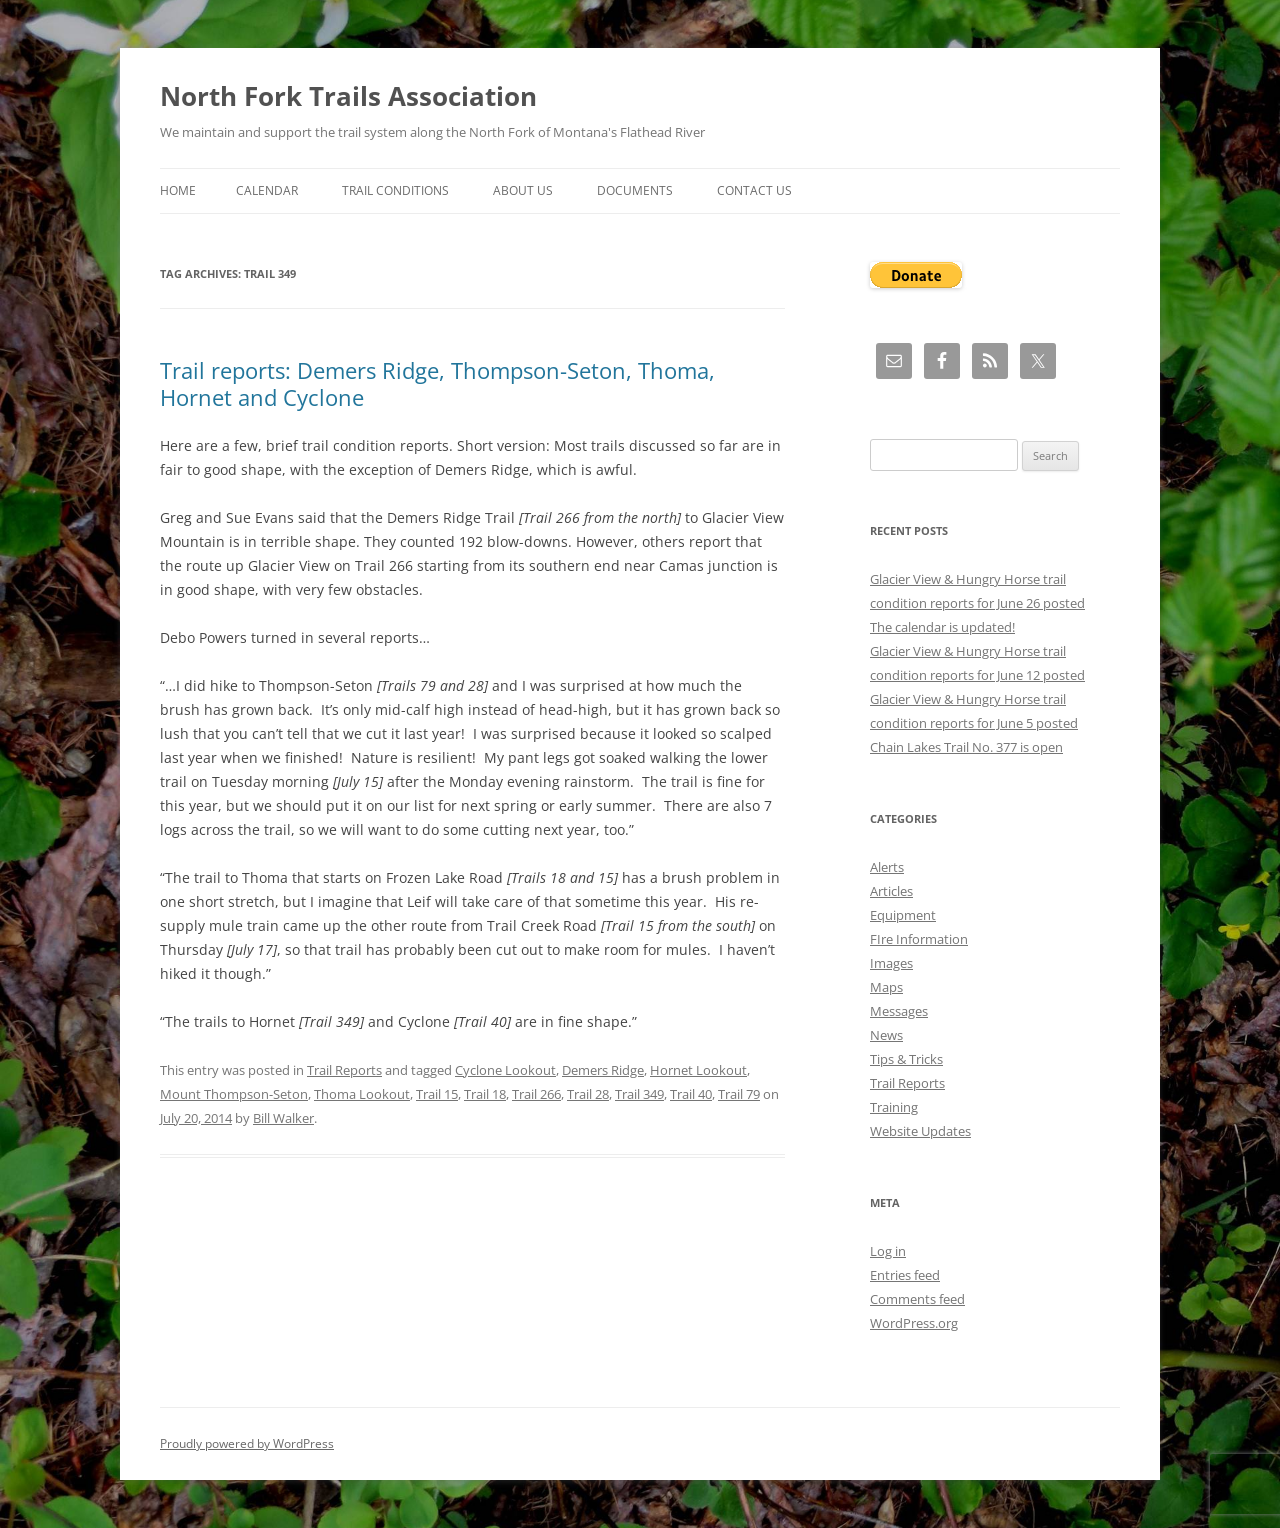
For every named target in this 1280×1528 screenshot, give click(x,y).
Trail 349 (639, 1094)
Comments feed (917, 1299)
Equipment (903, 915)
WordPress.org (914, 1323)
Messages (899, 1011)
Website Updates (920, 1131)
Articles (891, 891)
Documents (635, 190)
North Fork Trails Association (348, 96)
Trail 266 (536, 1094)
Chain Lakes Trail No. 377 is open (966, 747)
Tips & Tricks (906, 1059)
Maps (886, 987)
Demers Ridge (603, 1070)
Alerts (887, 867)
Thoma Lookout (362, 1094)
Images (891, 963)
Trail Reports (344, 1070)
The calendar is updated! (942, 627)
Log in (888, 1251)
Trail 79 (739, 1094)
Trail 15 (437, 1094)
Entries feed (905, 1275)
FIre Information (919, 939)
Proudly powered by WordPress (247, 1443)
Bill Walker (283, 1118)
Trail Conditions (395, 190)
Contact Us (754, 190)
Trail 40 (691, 1094)
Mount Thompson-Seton (234, 1094)
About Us (523, 190)
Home (178, 190)
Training (894, 1107)
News (886, 1035)
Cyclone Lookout (505, 1070)
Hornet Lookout (698, 1070)
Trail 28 (588, 1094)
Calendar (267, 190)
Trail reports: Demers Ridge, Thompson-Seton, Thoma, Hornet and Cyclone (437, 383)
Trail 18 (485, 1094)
